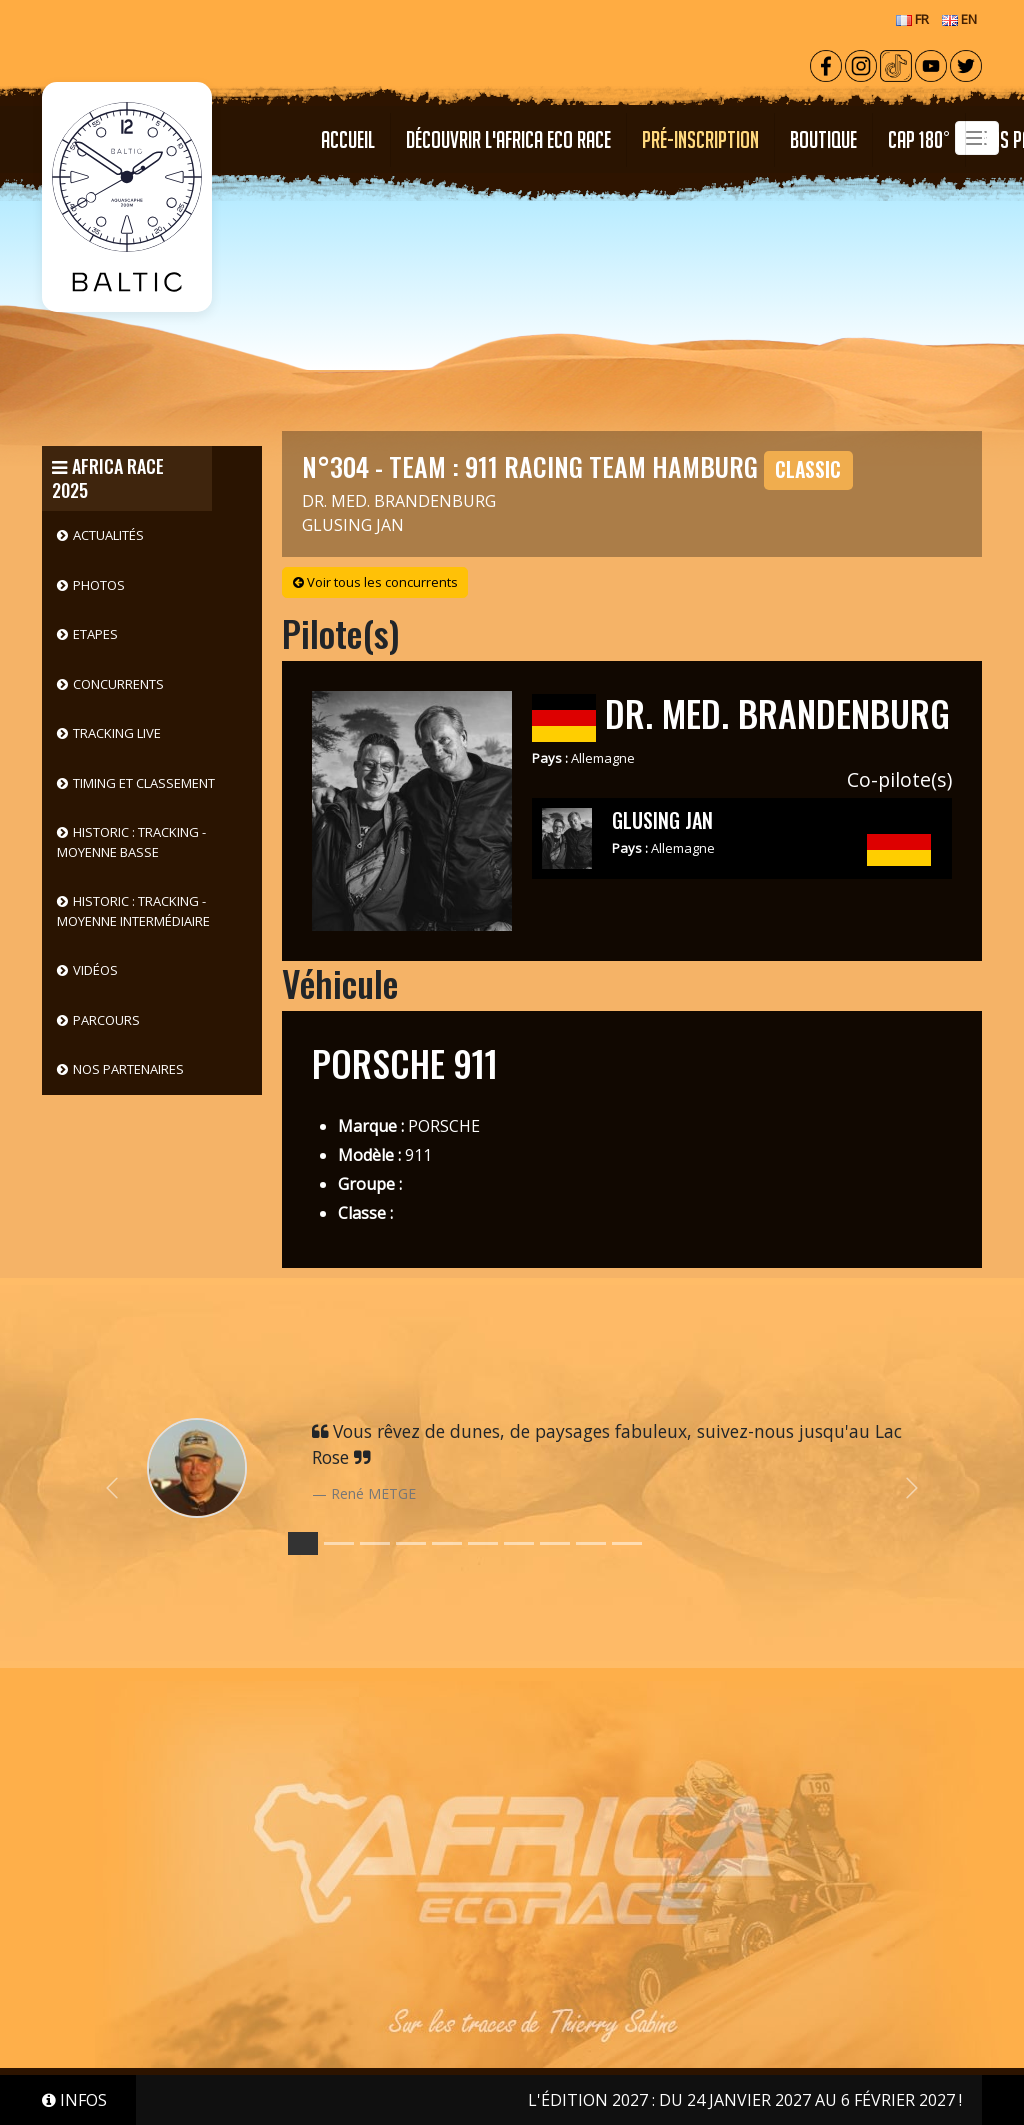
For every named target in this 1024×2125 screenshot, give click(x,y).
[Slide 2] (375, 1543)
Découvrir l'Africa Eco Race (508, 139)
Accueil (348, 139)
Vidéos (95, 970)
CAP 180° (919, 139)
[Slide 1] (339, 1543)
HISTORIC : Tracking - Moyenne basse (131, 842)
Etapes (95, 634)
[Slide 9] (627, 1543)
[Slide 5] (483, 1543)
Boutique (823, 139)
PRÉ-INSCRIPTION (700, 139)
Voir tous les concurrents (375, 582)
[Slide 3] (411, 1543)
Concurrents (118, 684)
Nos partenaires (128, 1069)
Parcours (106, 1020)
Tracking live (117, 733)
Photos (99, 585)
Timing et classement (144, 783)
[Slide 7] (555, 1543)
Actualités (108, 535)
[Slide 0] (303, 1543)
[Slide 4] (447, 1543)
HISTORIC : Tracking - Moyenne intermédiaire (133, 911)
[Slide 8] (591, 1543)
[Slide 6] (519, 1543)
